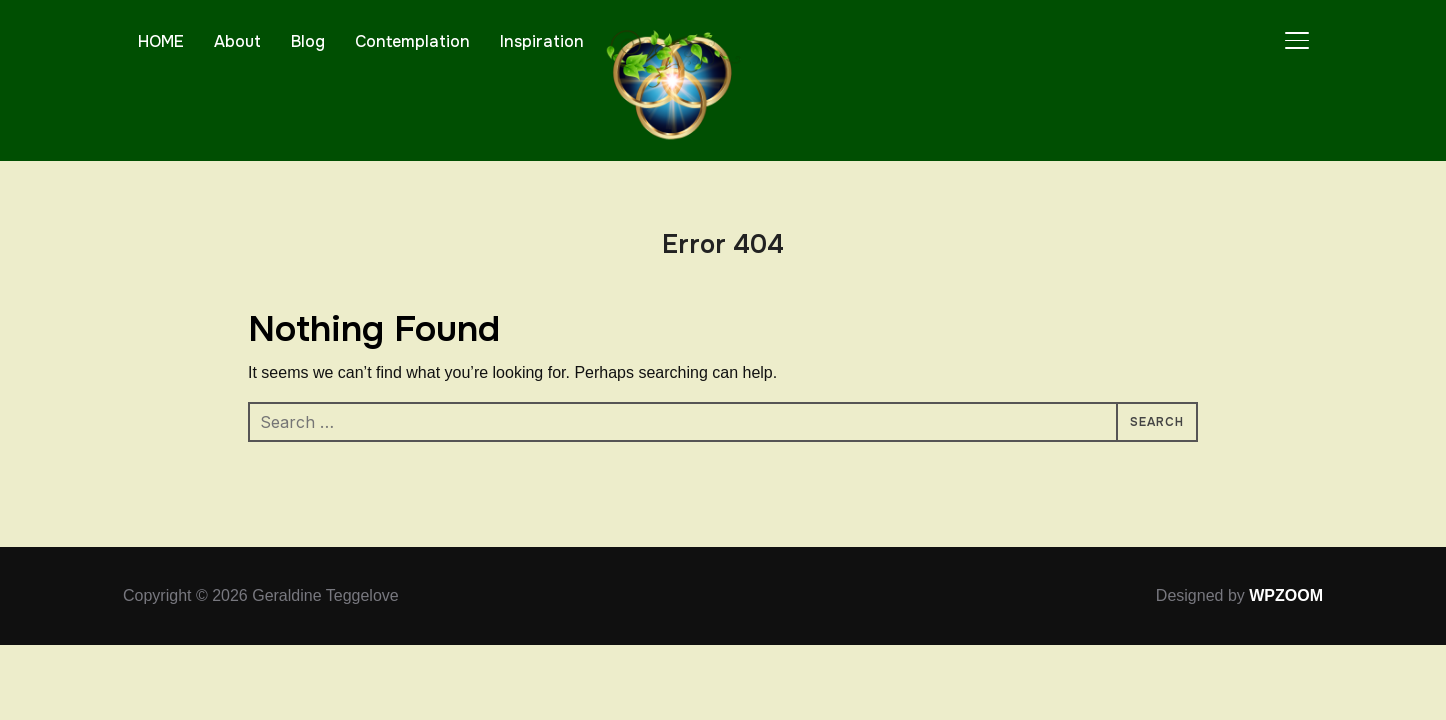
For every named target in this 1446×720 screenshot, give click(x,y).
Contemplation (412, 41)
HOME (161, 41)
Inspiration (542, 41)
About (237, 41)
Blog (308, 41)
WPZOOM (1286, 595)
